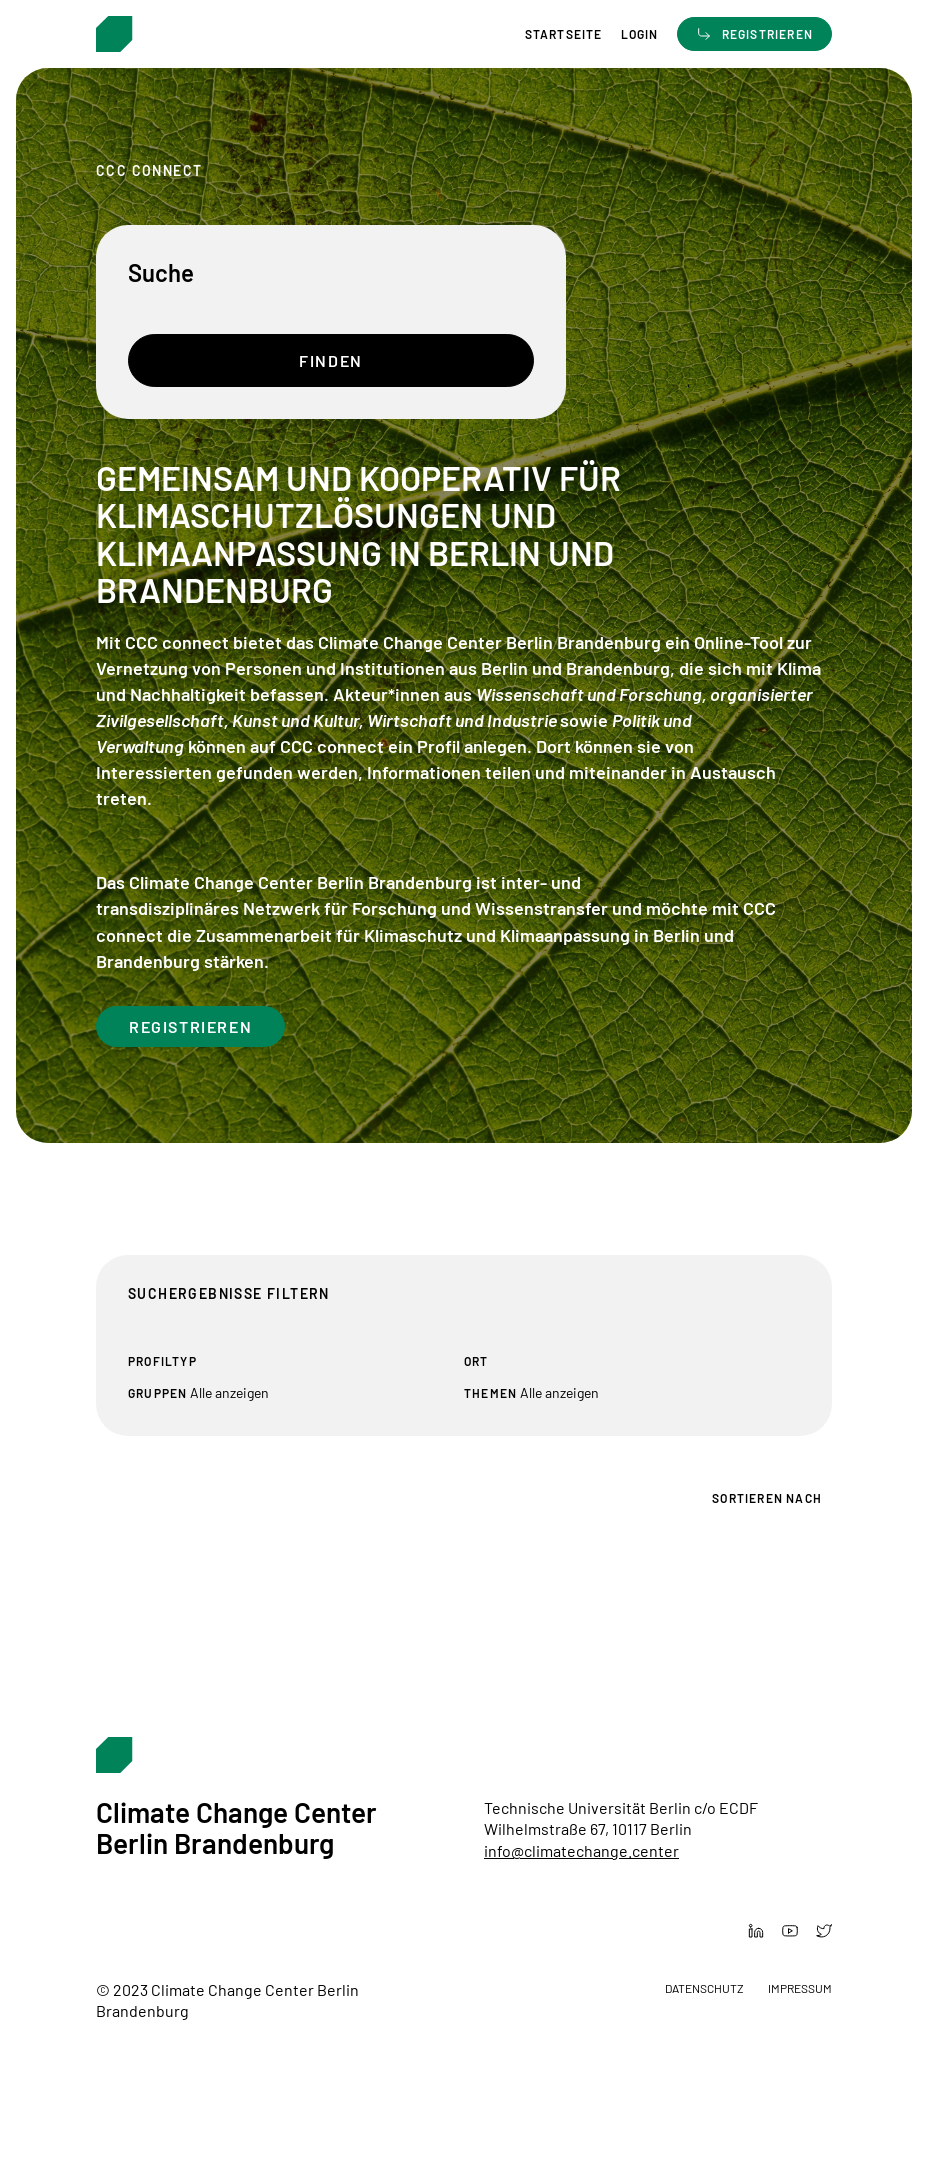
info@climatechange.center (581, 1850)
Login (640, 34)
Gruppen (157, 1393)
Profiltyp (162, 1361)
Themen (490, 1393)
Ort (476, 1361)
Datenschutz (704, 1988)
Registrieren (190, 1026)
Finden (331, 360)
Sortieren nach (767, 1498)
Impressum (800, 1988)
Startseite (564, 34)
